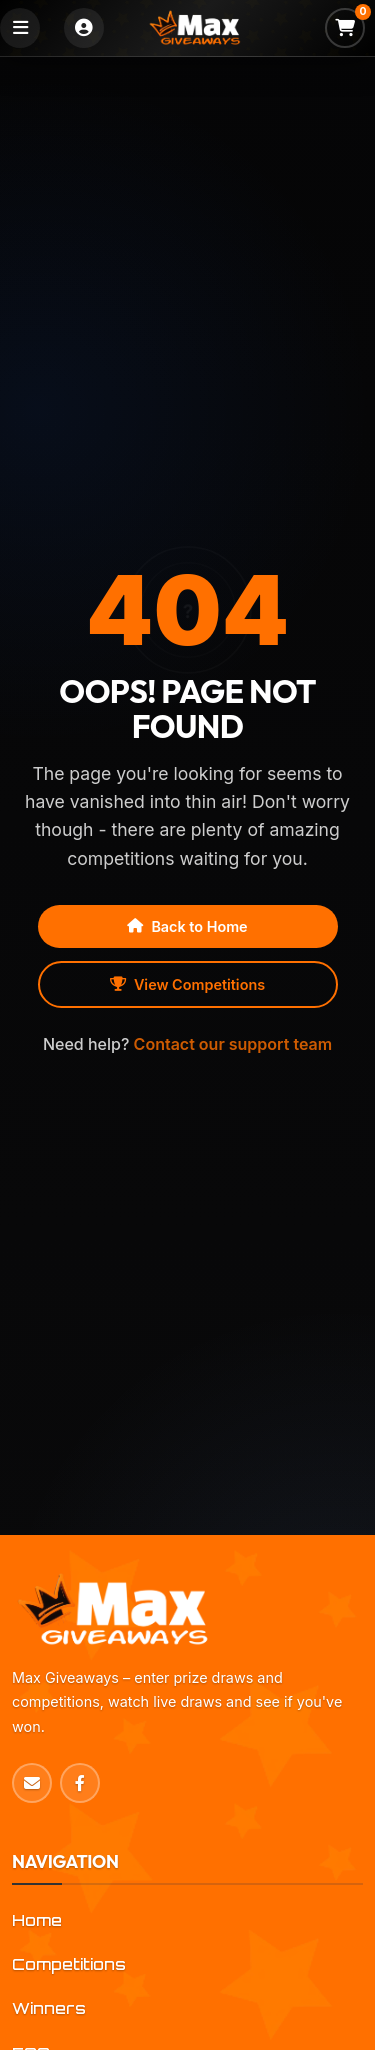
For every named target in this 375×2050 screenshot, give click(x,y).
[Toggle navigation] (20, 28)
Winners (49, 2008)
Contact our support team (233, 1044)
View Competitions (187, 984)
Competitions (69, 1964)
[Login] (84, 28)
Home (37, 1920)
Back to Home (187, 926)
